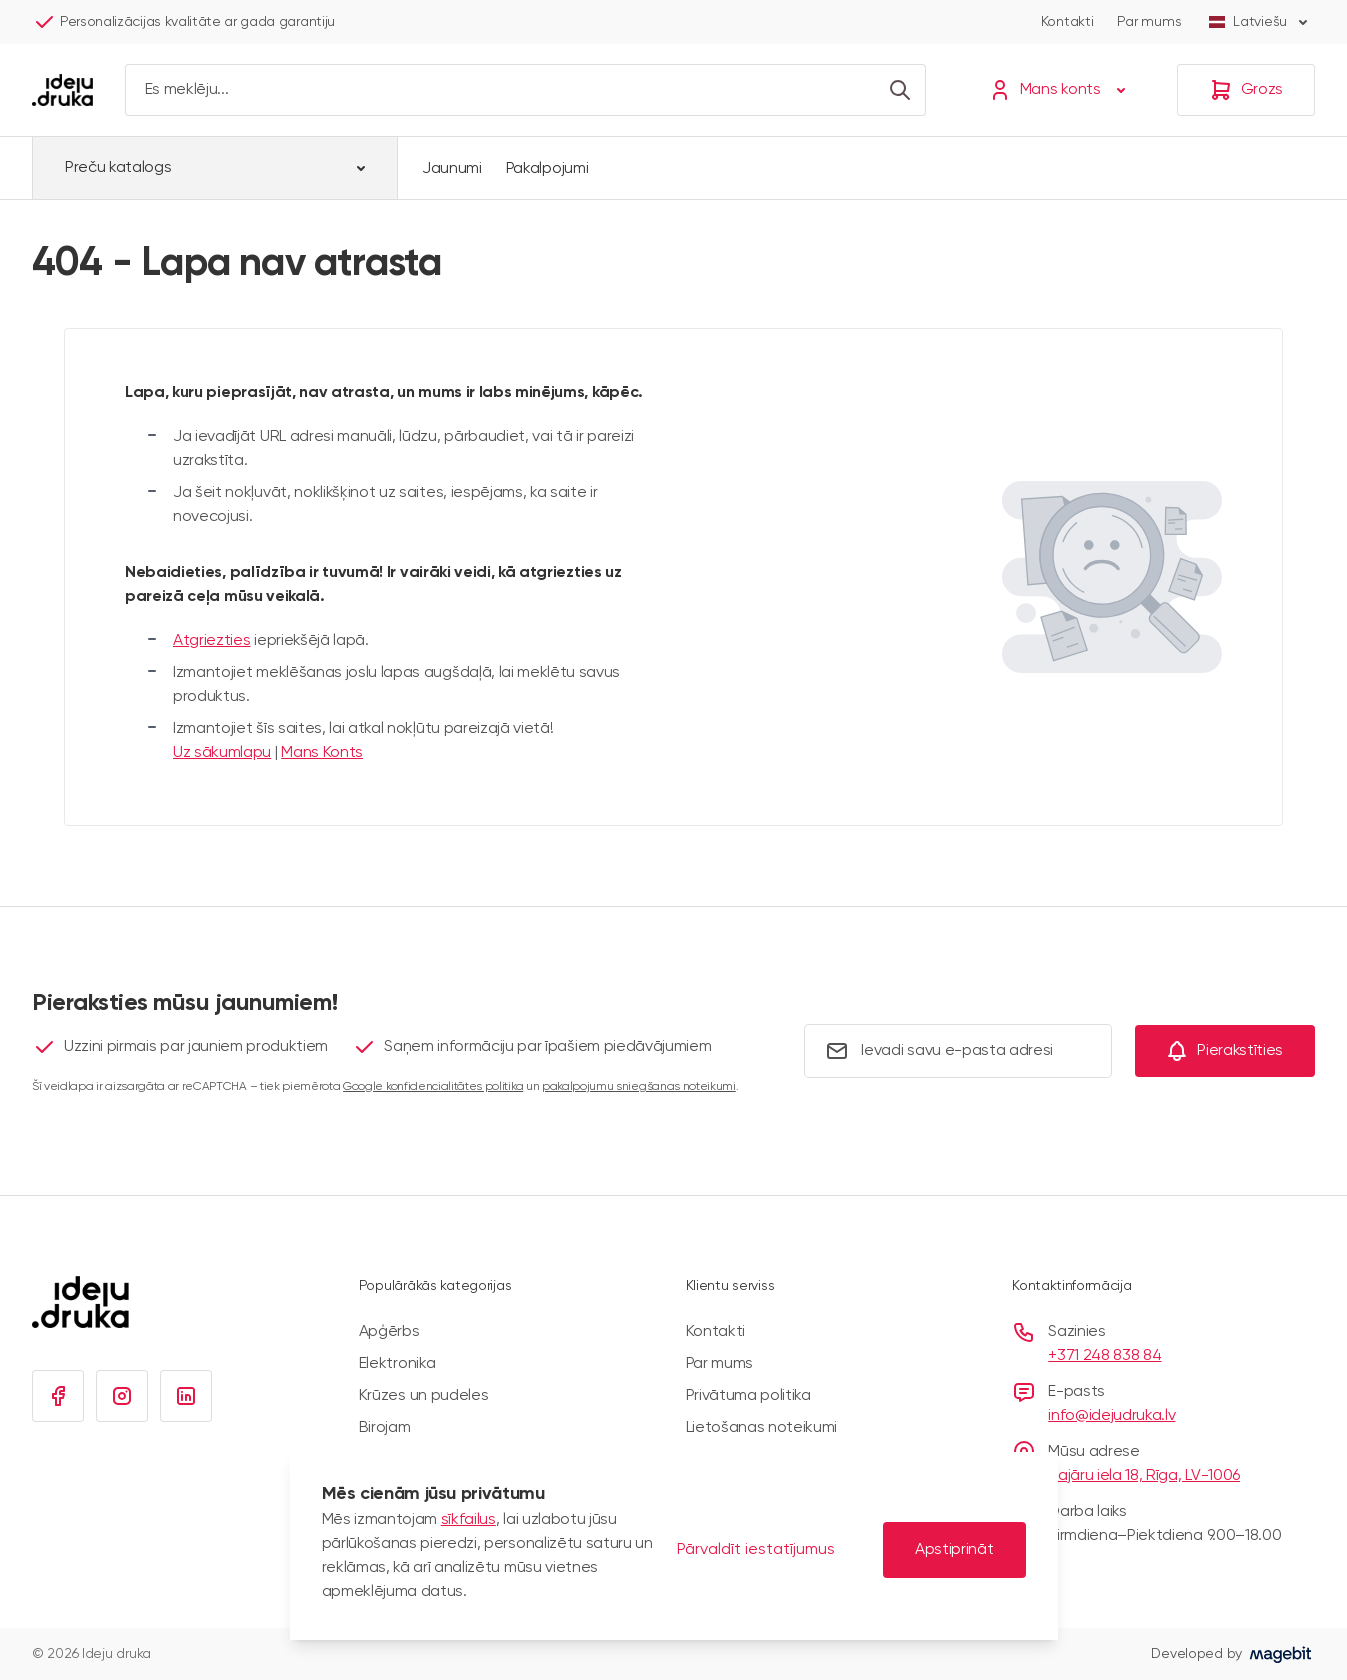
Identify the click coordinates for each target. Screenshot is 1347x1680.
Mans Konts (322, 753)
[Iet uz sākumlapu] (62, 90)
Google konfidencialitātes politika (433, 1087)
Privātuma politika (748, 1396)
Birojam (385, 1428)
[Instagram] (122, 1396)
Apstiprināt (954, 1550)
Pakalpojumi (547, 169)
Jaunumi (452, 169)
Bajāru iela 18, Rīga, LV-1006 (1144, 1476)
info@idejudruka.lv (1111, 1416)
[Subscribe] (1225, 1051)
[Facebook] (58, 1396)
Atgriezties (211, 641)
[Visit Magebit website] (1280, 1654)
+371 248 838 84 (1104, 1356)
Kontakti (1067, 22)
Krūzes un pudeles (424, 1396)
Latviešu (1260, 22)
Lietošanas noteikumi (762, 1428)
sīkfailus (468, 1520)
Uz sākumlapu (222, 753)
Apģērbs (389, 1332)
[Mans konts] (1061, 90)
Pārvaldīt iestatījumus (756, 1550)
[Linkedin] (186, 1396)
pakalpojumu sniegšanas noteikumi (639, 1087)
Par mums (1149, 22)
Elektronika (397, 1364)
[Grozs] (1246, 90)
